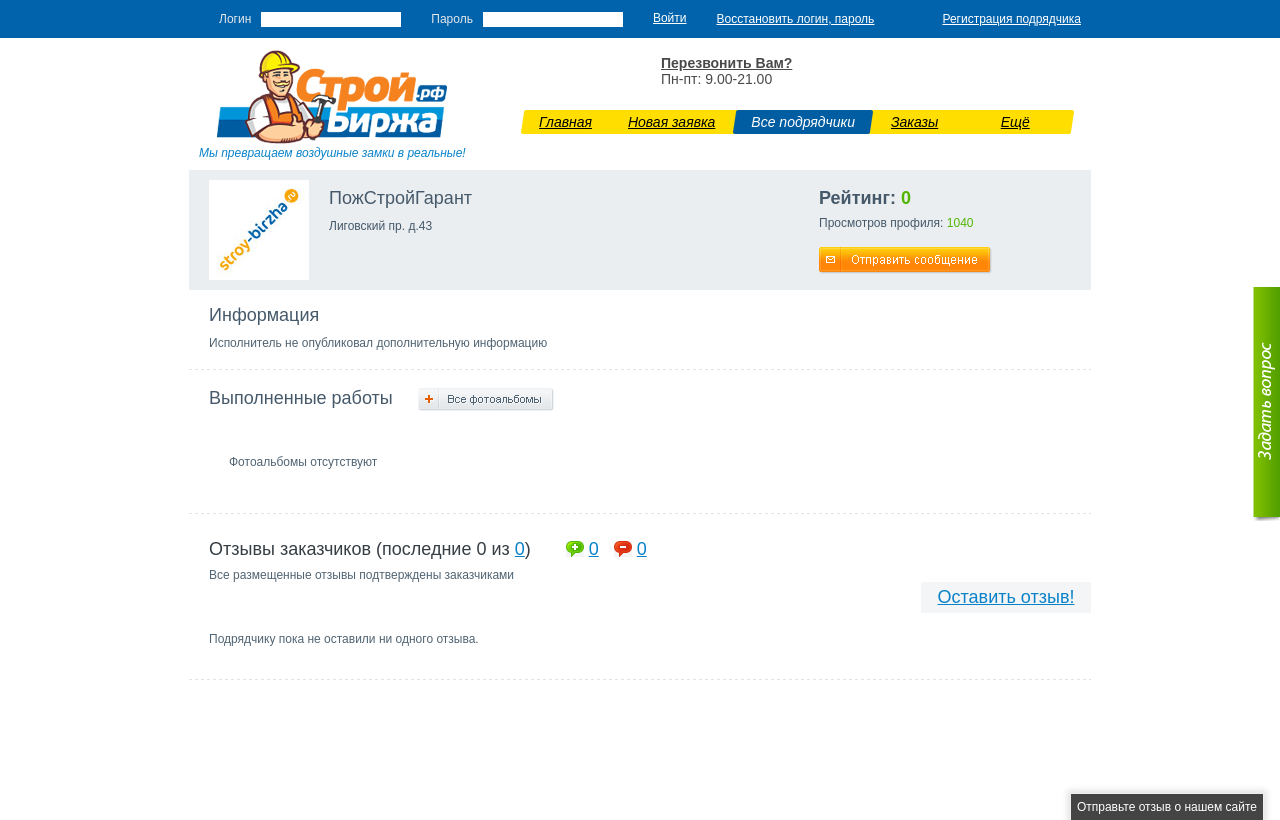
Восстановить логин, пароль (796, 19)
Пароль (452, 19)
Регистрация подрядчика (1011, 19)
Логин (235, 19)
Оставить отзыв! (1006, 597)
